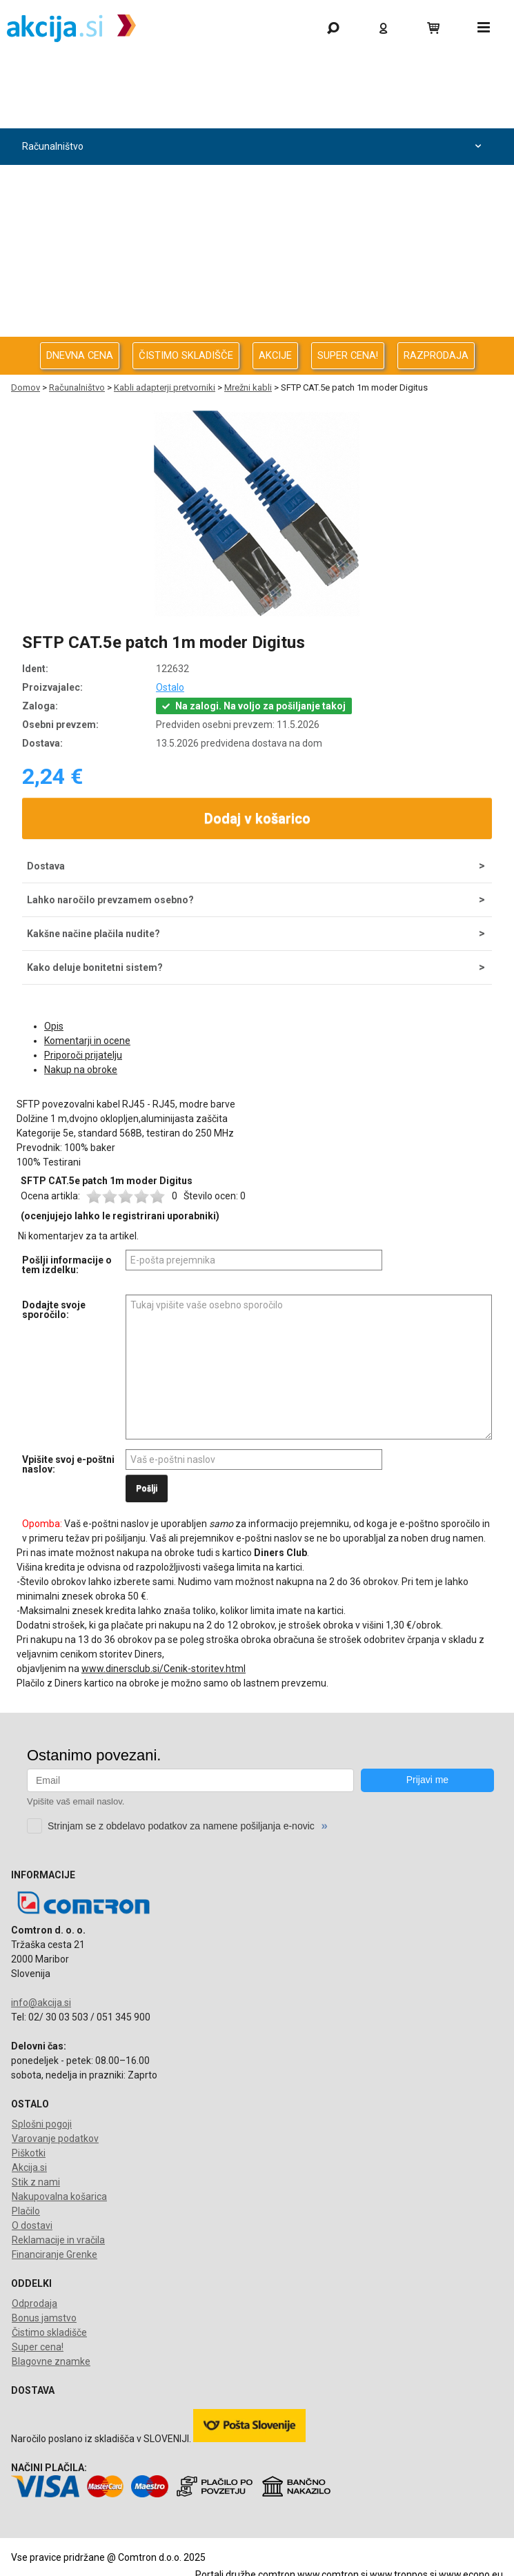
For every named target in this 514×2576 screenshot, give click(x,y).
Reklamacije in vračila (58, 2239)
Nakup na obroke (80, 1069)
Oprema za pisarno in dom (253, 293)
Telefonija (253, 329)
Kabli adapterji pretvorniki (164, 387)
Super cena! (37, 2346)
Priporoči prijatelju (83, 1055)
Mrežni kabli (248, 387)
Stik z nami (36, 2181)
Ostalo (170, 687)
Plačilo (26, 2210)
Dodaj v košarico (257, 818)
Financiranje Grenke (54, 2254)
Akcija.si (29, 2167)
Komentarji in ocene (87, 1040)
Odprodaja (253, 110)
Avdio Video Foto (253, 220)
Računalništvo (253, 146)
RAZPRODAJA (436, 355)
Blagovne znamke (51, 2361)
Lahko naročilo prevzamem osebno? (110, 899)
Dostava (46, 866)
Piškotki (29, 2153)
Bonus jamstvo (44, 2317)
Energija (253, 256)
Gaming (253, 73)
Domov (25, 387)
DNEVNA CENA (79, 355)
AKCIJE (275, 355)
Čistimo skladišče (49, 2332)
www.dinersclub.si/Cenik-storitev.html (163, 1668)
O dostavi (32, 2225)
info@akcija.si (41, 2002)
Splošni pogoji (42, 2124)
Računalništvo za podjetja (253, 183)
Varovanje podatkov (55, 2138)
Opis (53, 1026)
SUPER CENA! (347, 355)
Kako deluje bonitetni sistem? (95, 967)
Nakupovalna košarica (59, 2196)
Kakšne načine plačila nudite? (93, 933)
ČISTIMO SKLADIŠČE (186, 355)
